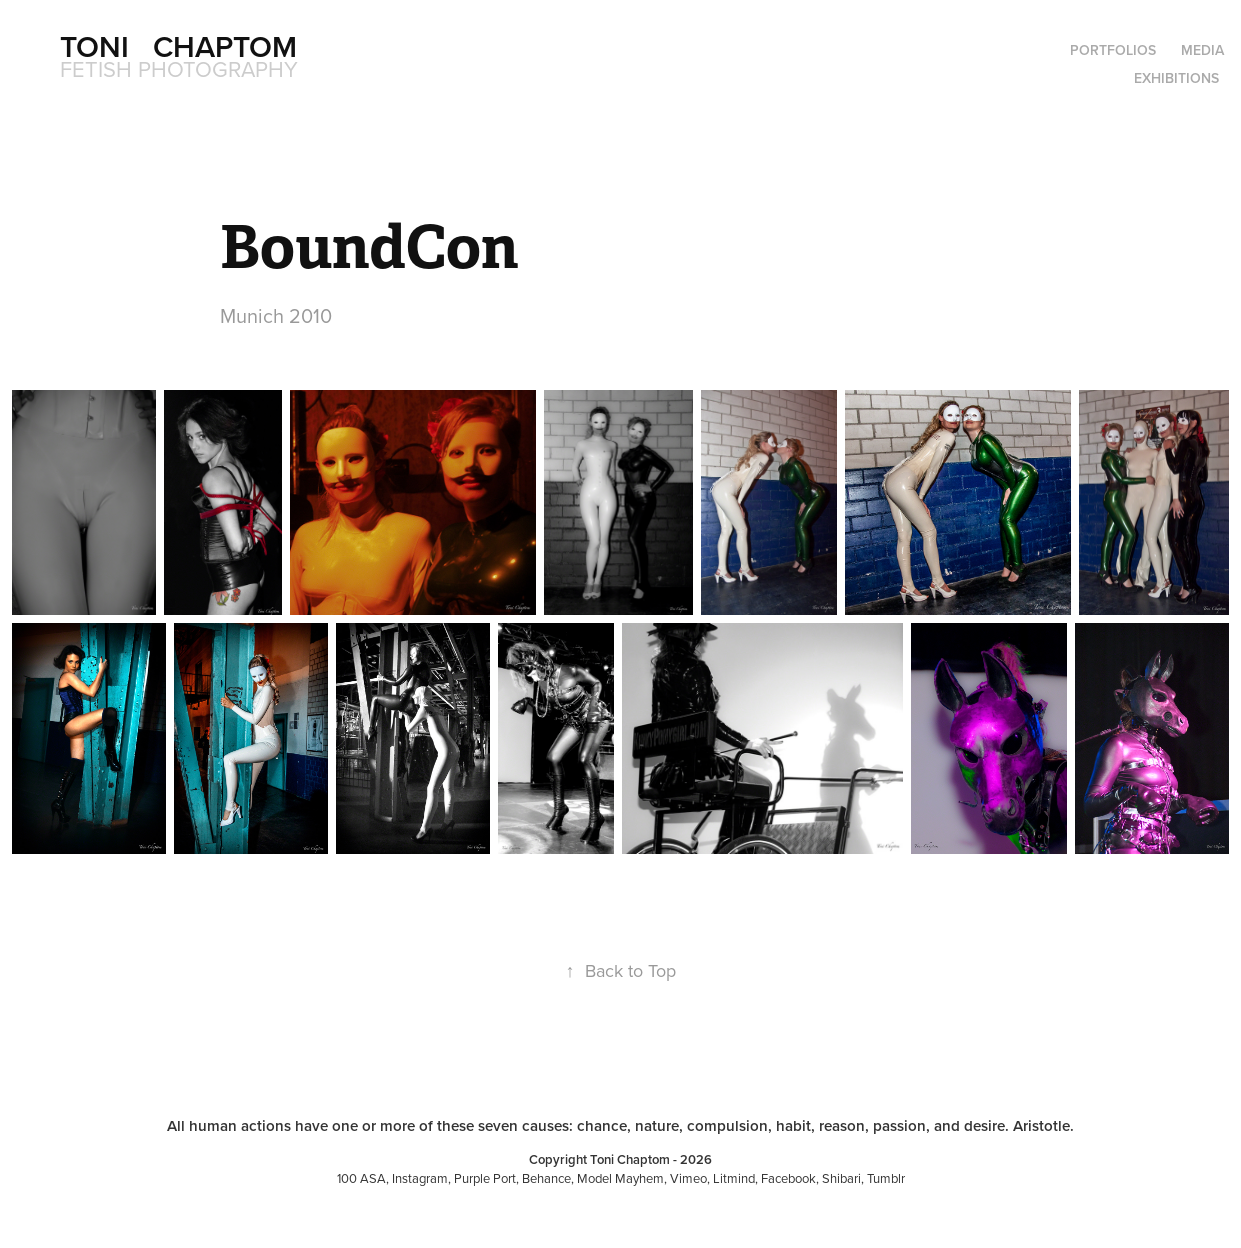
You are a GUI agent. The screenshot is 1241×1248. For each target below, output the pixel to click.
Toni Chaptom (178, 46)
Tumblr (886, 1178)
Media (1202, 50)
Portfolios (1113, 50)
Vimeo (688, 1178)
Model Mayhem (620, 1178)
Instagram (420, 1178)
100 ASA (361, 1178)
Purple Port (485, 1178)
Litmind (734, 1178)
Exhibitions (1176, 78)
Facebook (788, 1178)
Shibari (841, 1178)
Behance (546, 1178)
